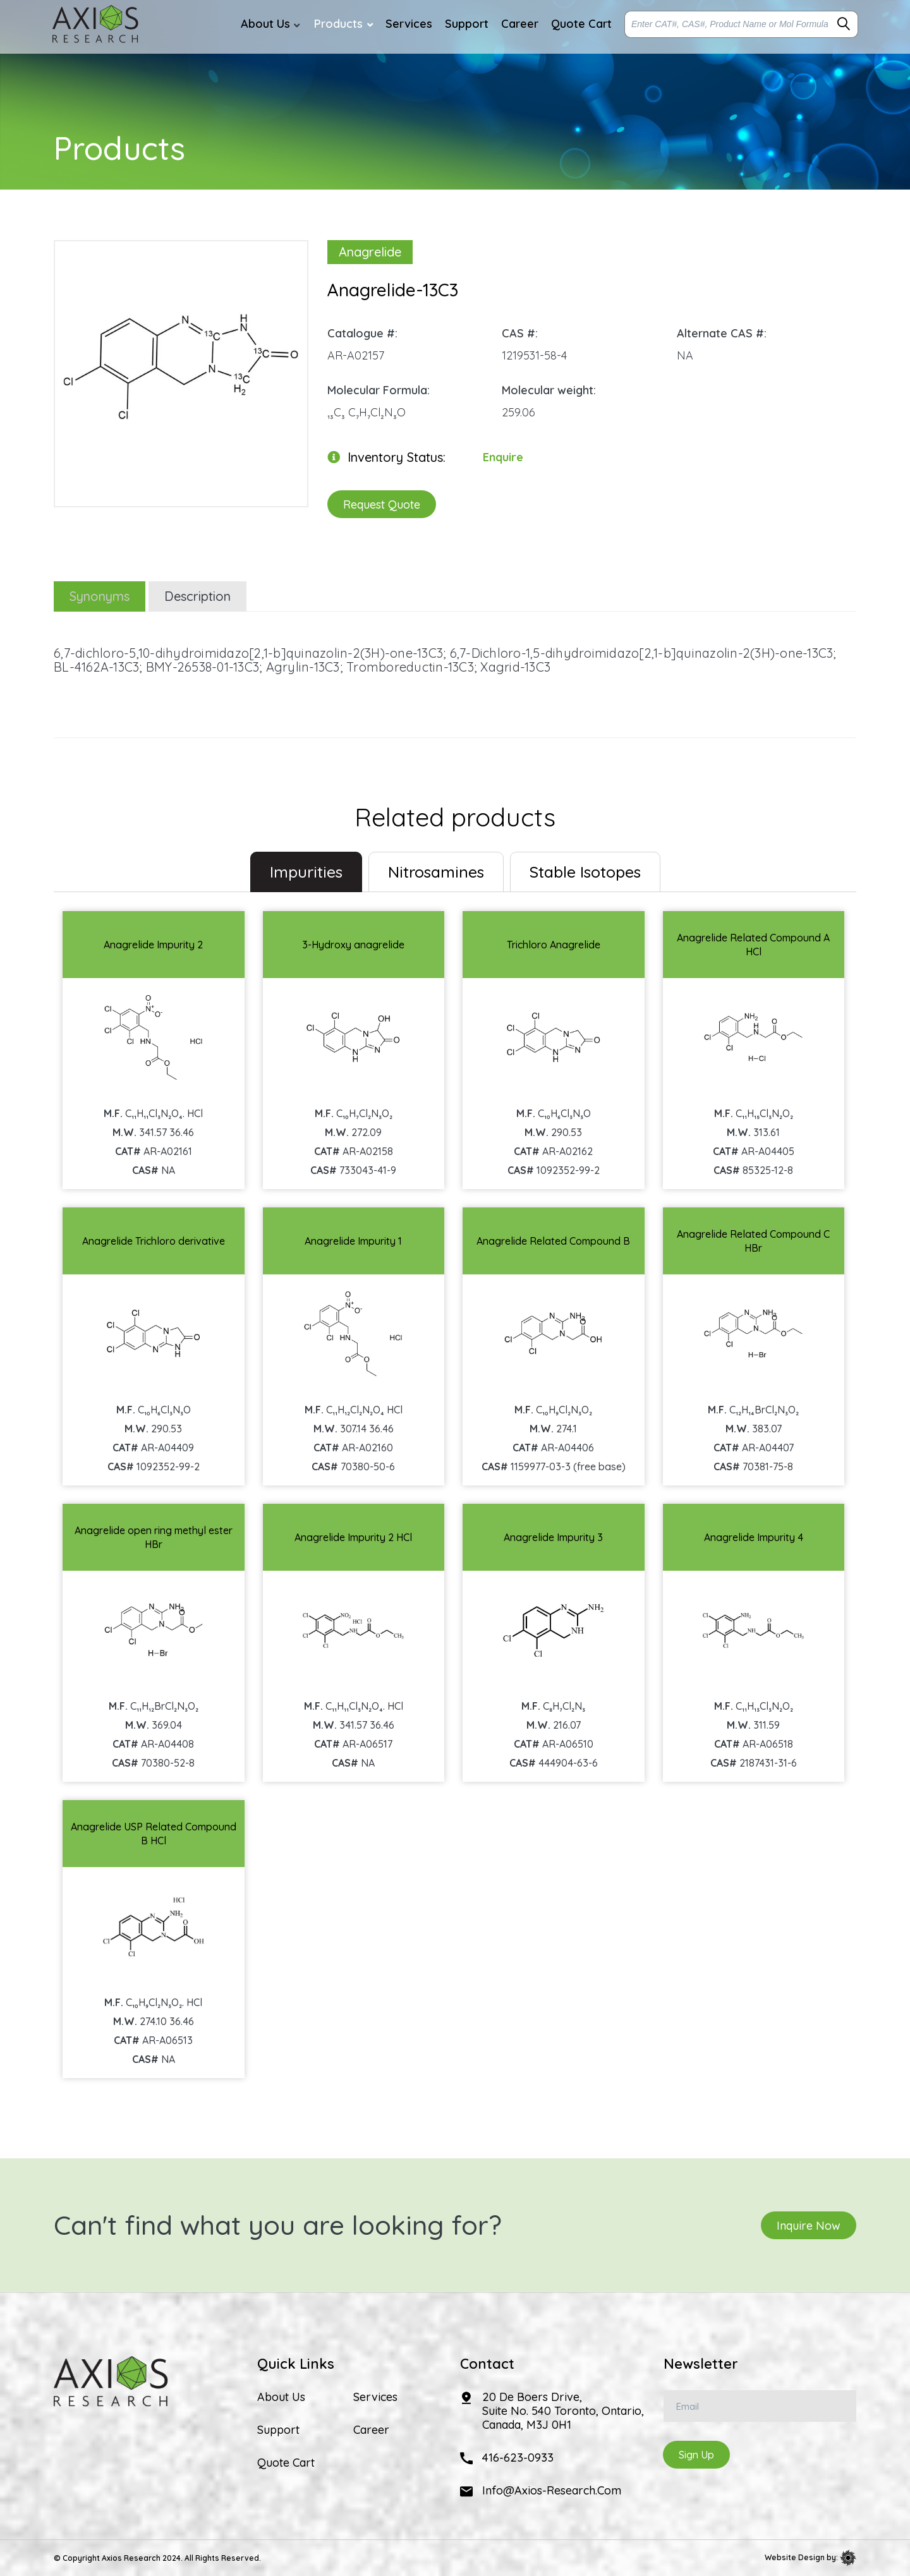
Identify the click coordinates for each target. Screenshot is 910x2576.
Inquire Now (808, 2225)
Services (375, 2397)
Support (278, 2430)
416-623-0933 (518, 2457)
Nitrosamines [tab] (436, 871)
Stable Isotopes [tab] (585, 871)
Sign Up (696, 2454)
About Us (281, 2397)
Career (371, 2430)
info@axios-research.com (551, 2490)
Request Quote (381, 504)
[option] (181, 367)
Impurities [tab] (306, 871)
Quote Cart (286, 2463)
